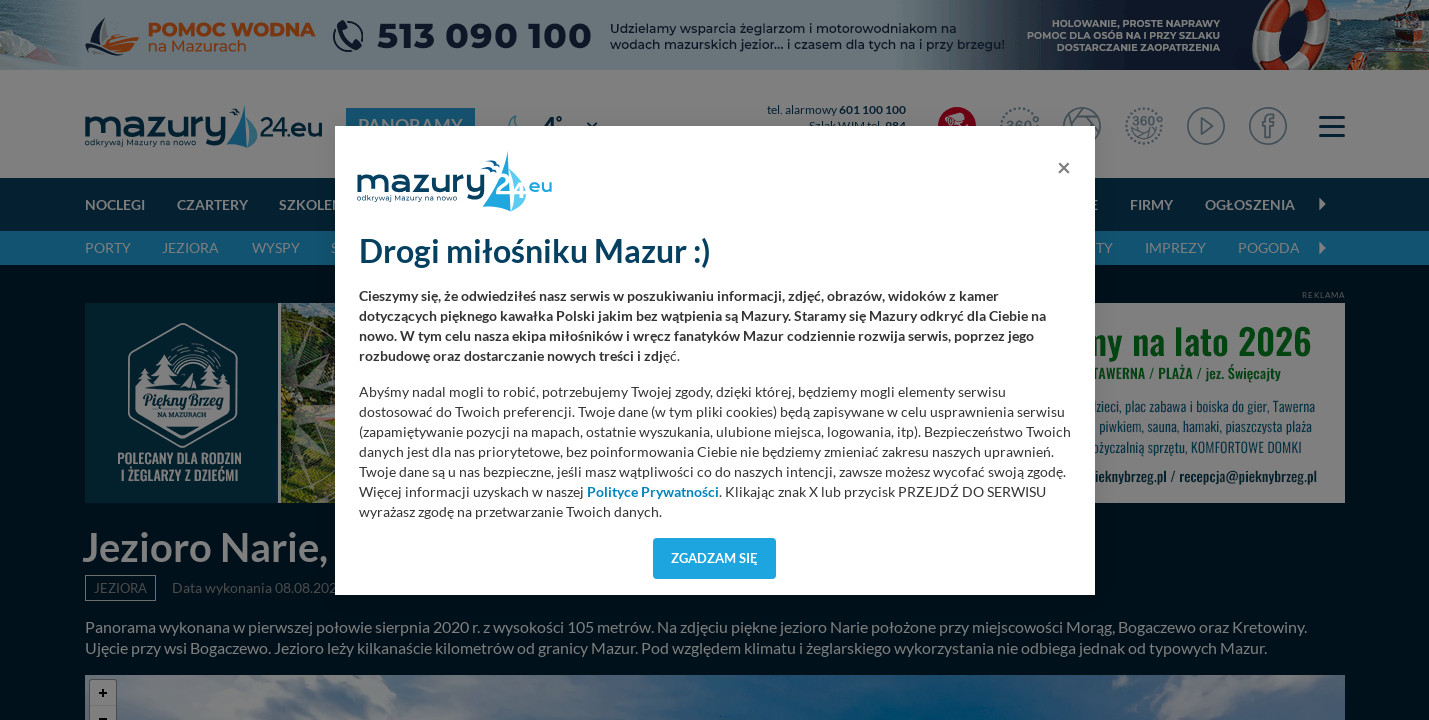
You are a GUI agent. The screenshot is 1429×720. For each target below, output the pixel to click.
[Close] (1064, 167)
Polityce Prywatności (653, 492)
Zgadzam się (714, 558)
